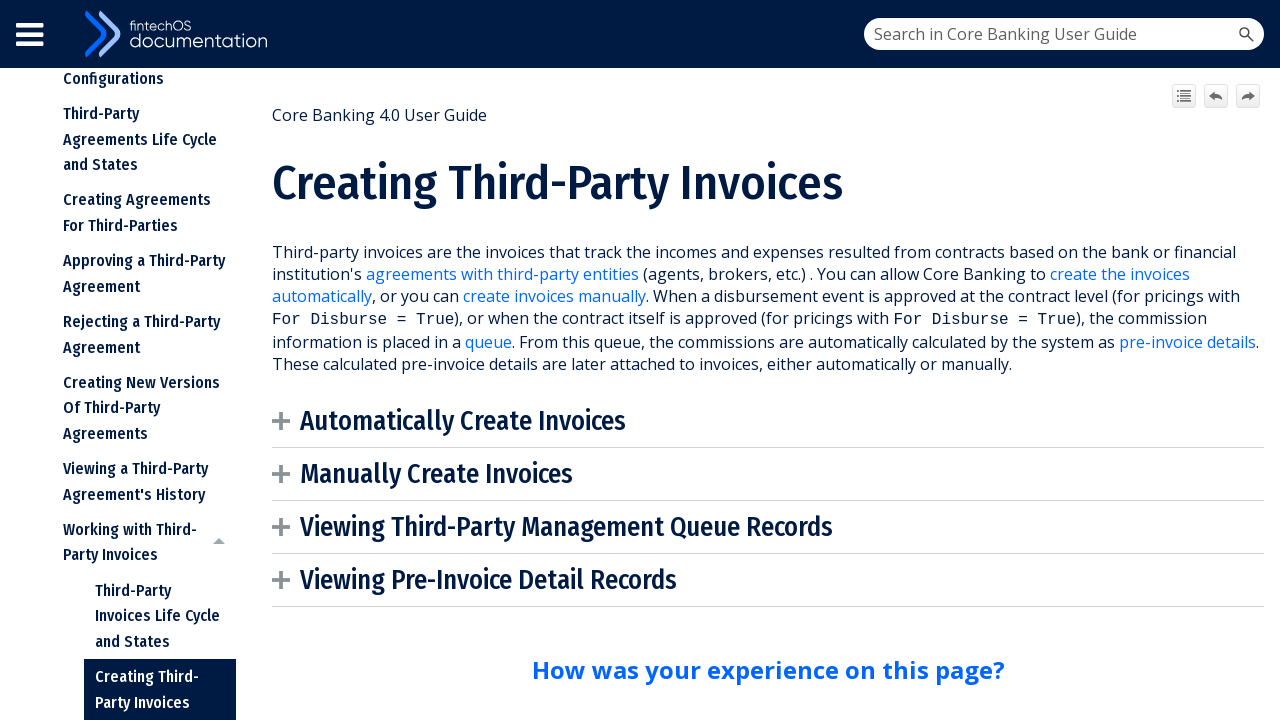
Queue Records (751, 525)
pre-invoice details (1187, 340)
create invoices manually (554, 296)
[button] (1246, 34)
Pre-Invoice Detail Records (534, 578)
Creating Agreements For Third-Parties (137, 212)
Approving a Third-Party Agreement (144, 273)
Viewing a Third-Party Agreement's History (135, 481)
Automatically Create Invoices (463, 419)
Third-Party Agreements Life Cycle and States (140, 139)
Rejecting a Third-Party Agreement (141, 334)
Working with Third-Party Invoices (149, 542)
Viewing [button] (476, 525)
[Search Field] (1064, 34)
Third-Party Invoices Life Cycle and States (157, 616)
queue (488, 340)
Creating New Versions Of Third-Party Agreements (141, 408)
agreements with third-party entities (502, 274)
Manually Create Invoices (436, 472)
